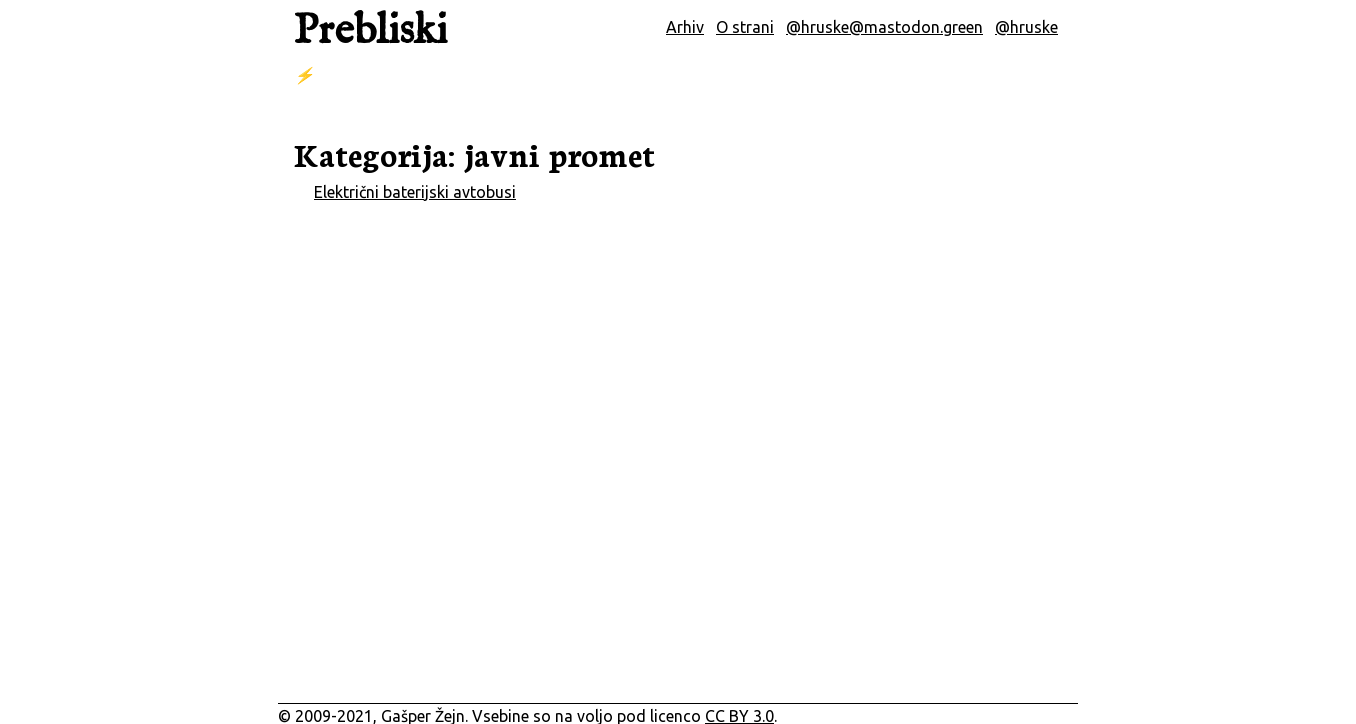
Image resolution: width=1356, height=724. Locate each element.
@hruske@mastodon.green (884, 27)
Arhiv (685, 27)
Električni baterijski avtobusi (415, 192)
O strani (745, 27)
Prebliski (370, 31)
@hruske (1026, 27)
